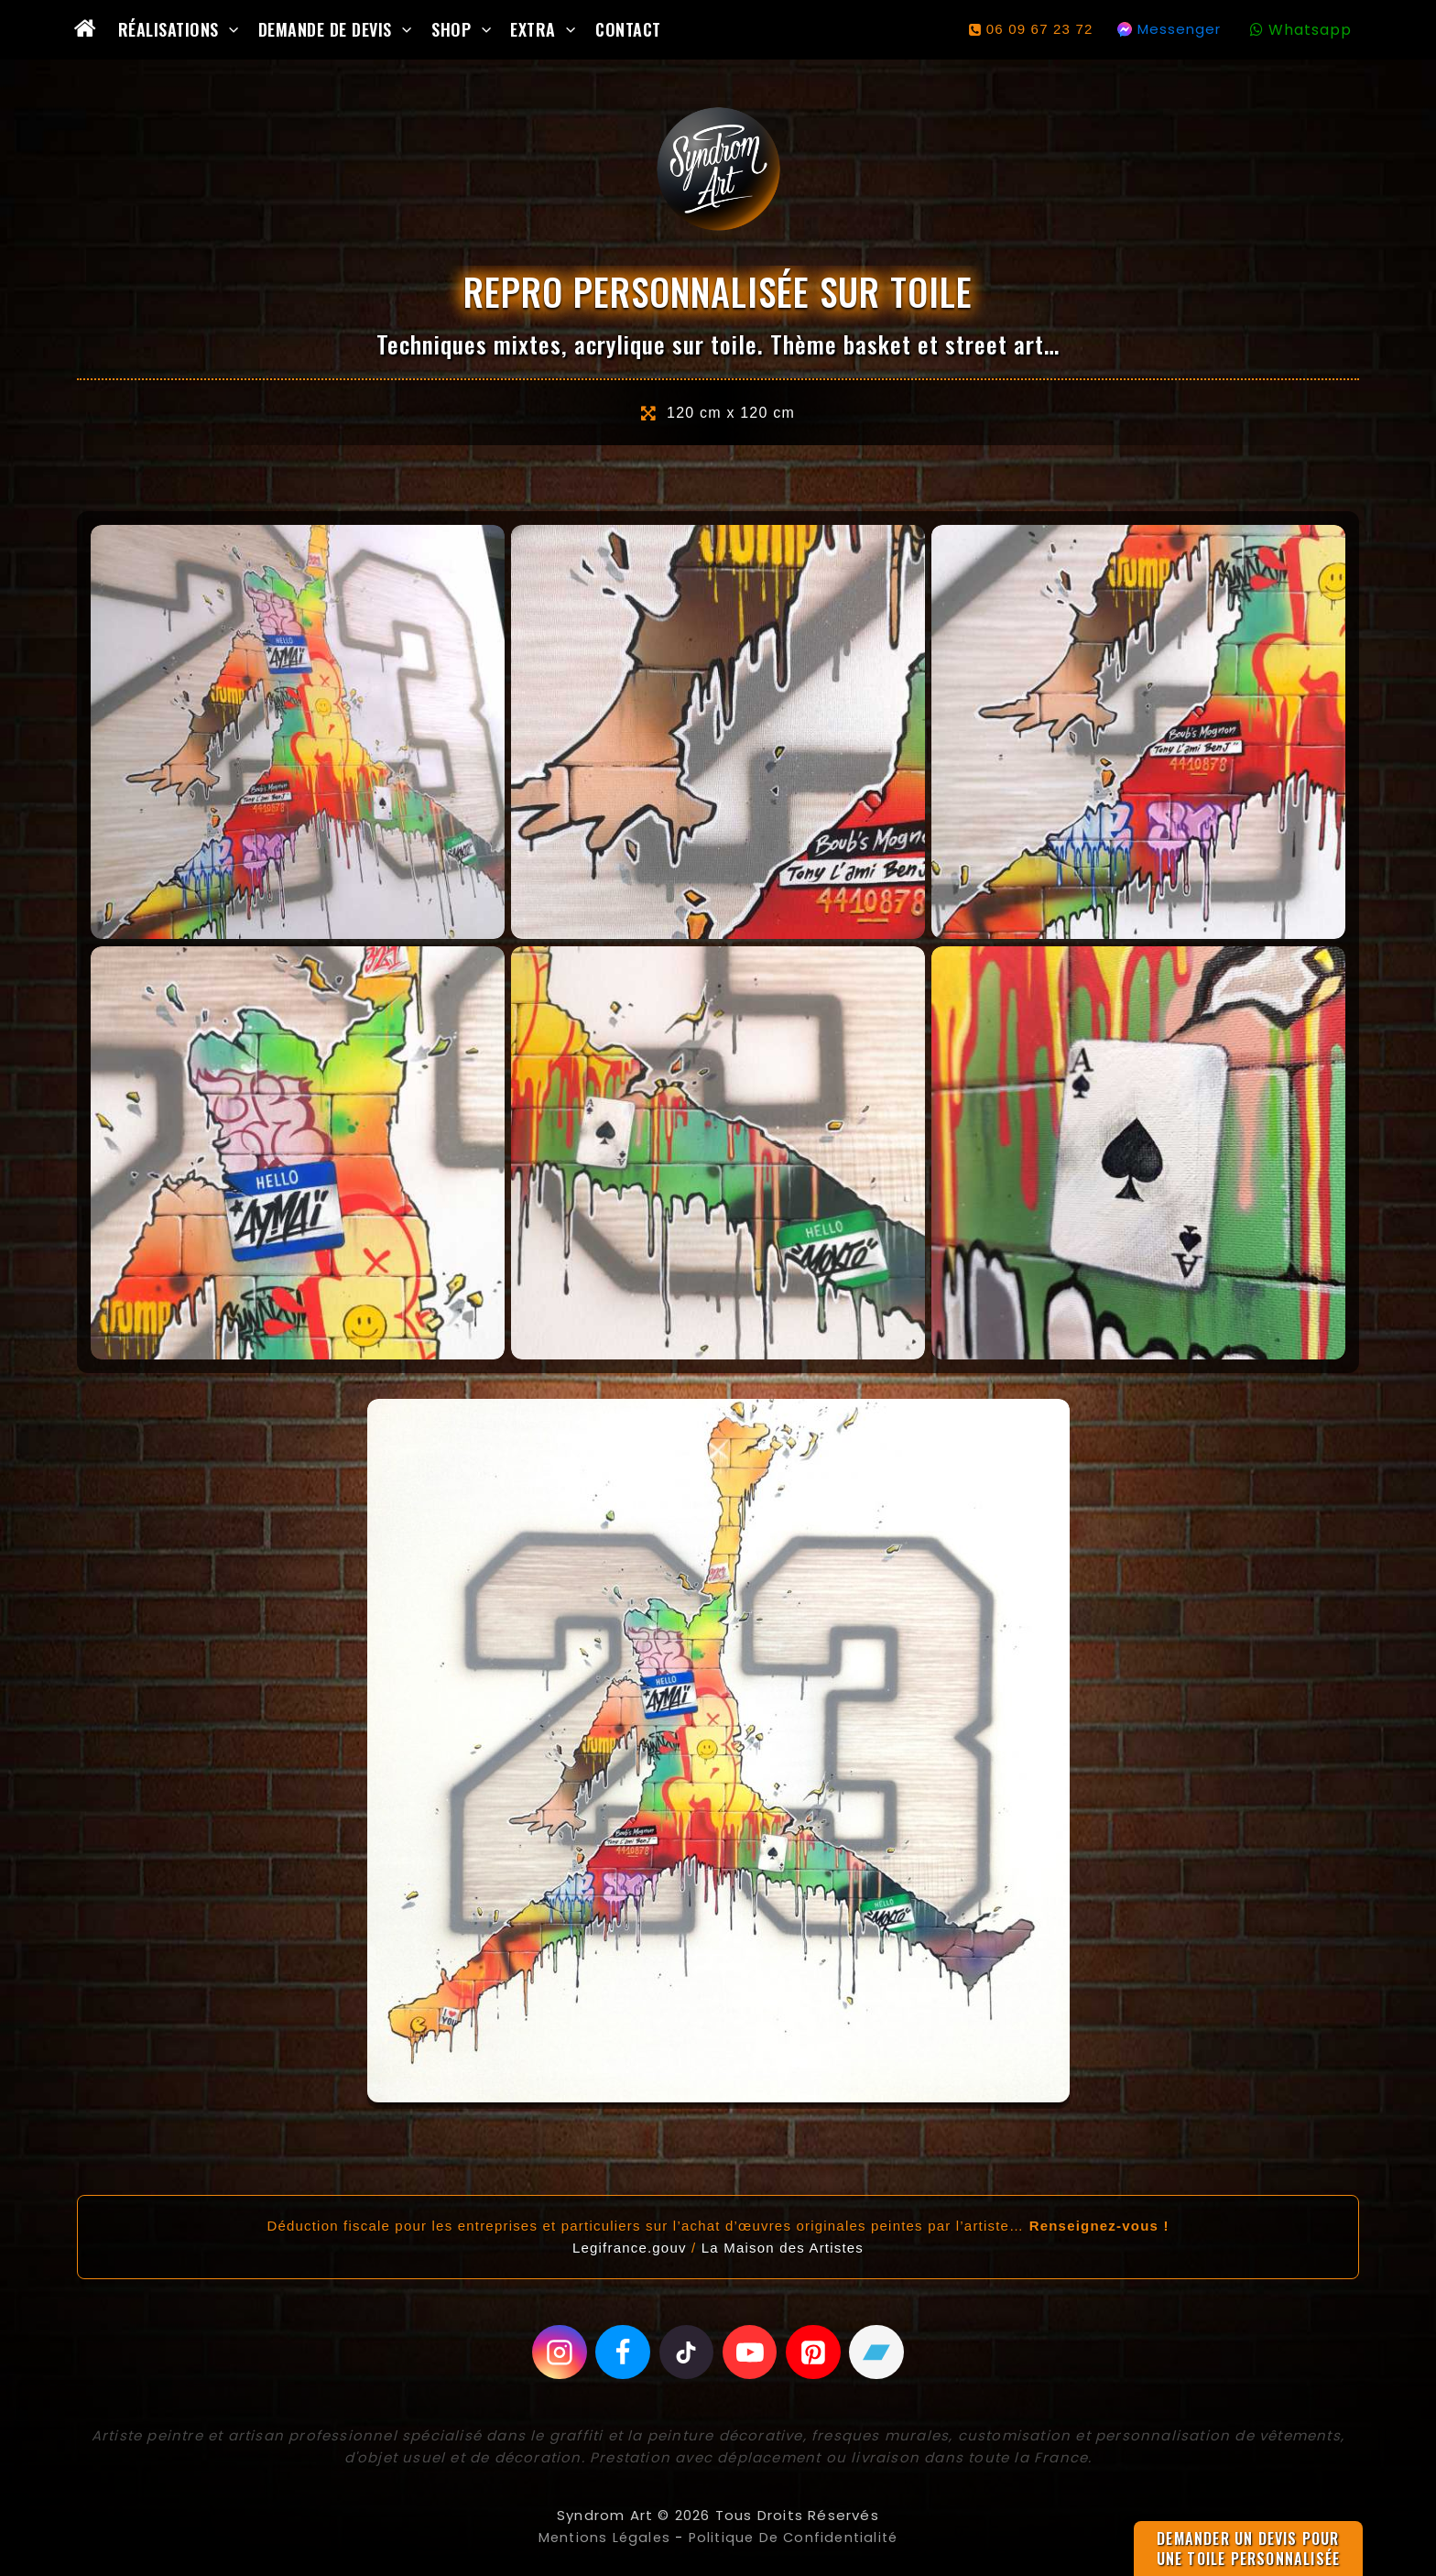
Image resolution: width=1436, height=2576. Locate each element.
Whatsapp (1310, 29)
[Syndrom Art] (718, 169)
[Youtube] (750, 2352)
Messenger (1179, 28)
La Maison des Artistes (783, 2247)
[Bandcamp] (876, 2352)
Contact (628, 29)
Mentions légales (600, 2537)
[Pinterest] (813, 2352)
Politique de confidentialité (795, 2537)
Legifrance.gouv (629, 2247)
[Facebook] (622, 2352)
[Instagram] (559, 2352)
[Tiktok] (686, 2352)
